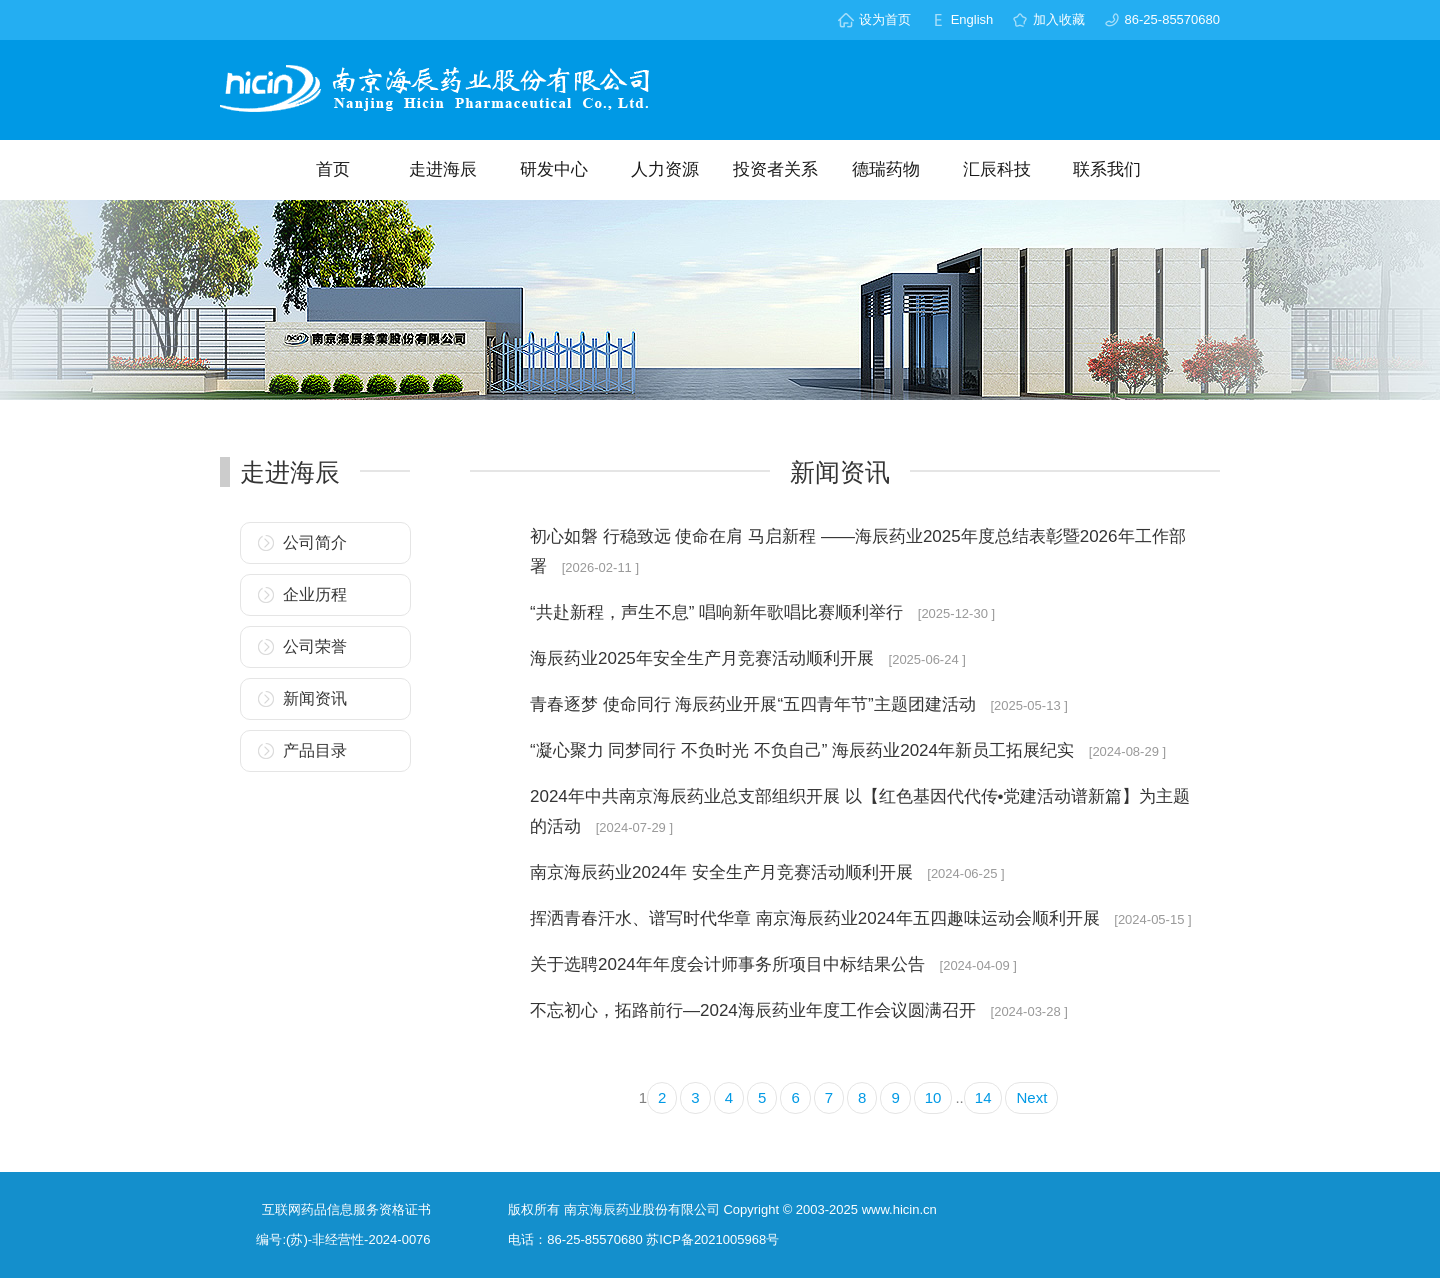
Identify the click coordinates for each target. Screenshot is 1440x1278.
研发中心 (554, 169)
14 (983, 1097)
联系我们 (1107, 169)
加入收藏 (1059, 19)
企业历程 (315, 594)
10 (933, 1097)
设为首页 (885, 19)
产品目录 (315, 750)
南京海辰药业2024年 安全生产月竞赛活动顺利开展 (723, 872)
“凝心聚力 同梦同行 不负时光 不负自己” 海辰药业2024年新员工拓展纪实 (804, 750)
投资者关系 (775, 169)
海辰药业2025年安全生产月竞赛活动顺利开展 (704, 658)
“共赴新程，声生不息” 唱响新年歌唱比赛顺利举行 (719, 612)
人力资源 (665, 169)
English (972, 19)
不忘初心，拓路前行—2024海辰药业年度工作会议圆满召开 (755, 1010)
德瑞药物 (886, 169)
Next (1031, 1097)
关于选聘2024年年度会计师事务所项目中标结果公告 (730, 964)
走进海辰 (443, 169)
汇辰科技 (997, 169)
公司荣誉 (315, 646)
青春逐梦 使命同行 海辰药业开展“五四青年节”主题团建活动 (755, 704)
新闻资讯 (315, 698)
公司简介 (315, 542)
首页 (333, 169)
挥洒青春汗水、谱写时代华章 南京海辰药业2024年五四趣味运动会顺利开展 (817, 918)
